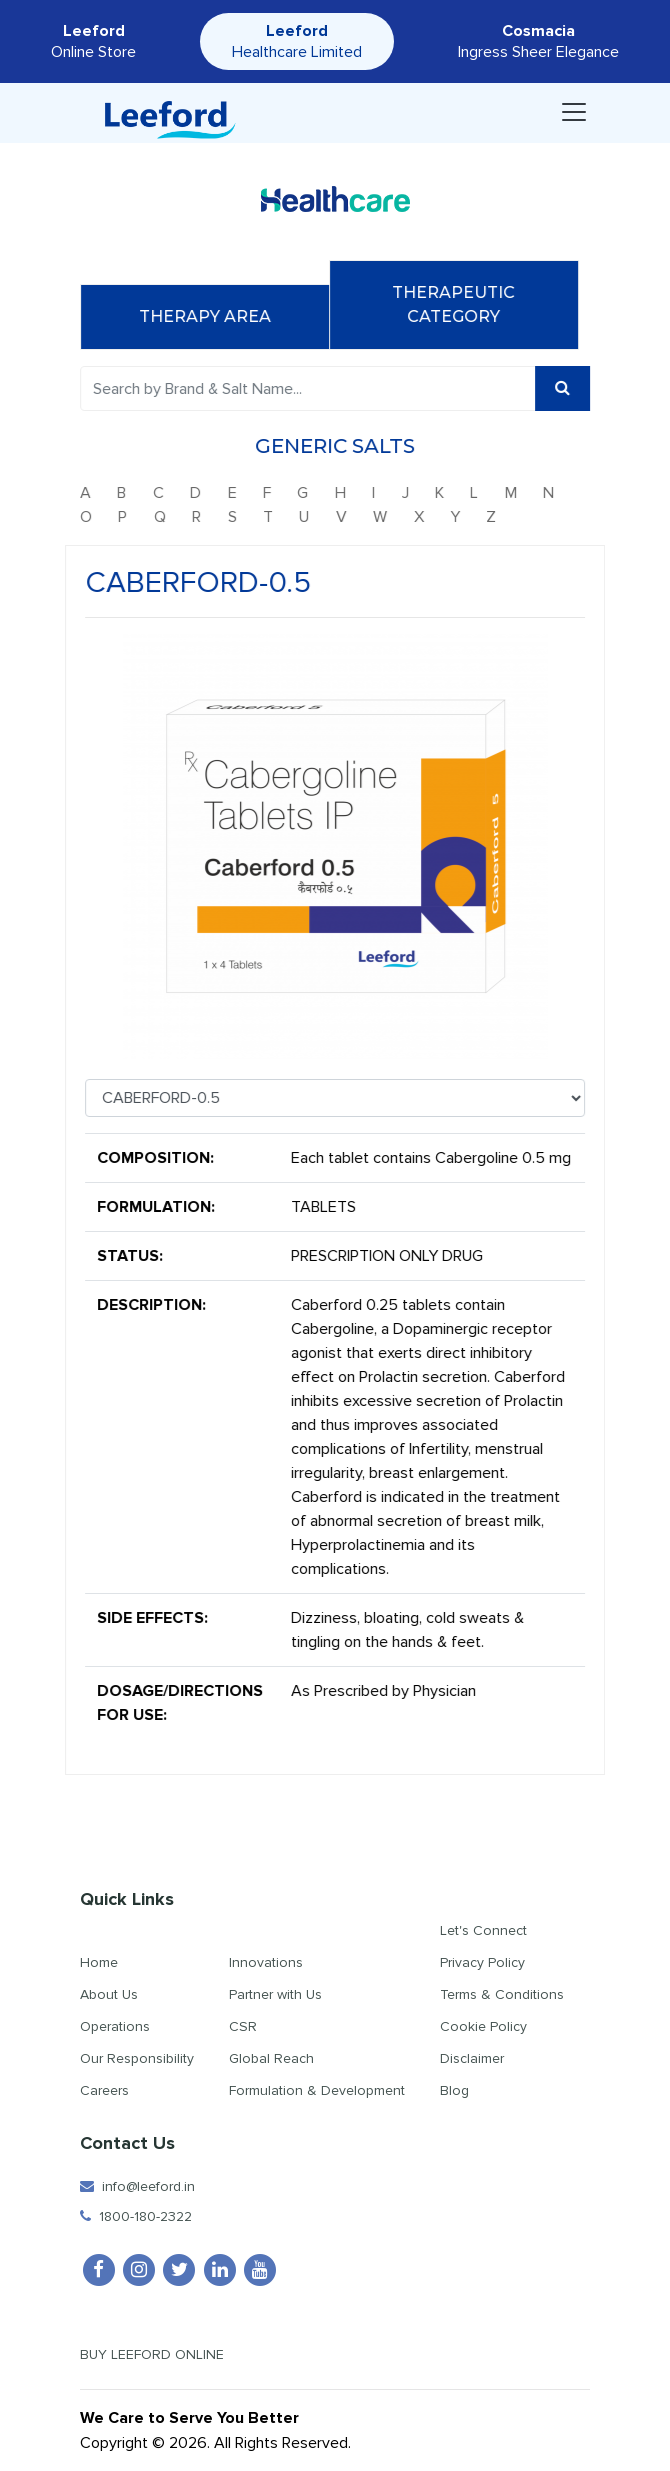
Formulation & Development (317, 2090)
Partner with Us (275, 1994)
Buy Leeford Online (169, 2354)
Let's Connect (483, 1930)
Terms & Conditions (502, 1994)
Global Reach (271, 2058)
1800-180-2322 (136, 2216)
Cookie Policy (483, 2026)
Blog (454, 2090)
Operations (115, 2026)
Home (99, 1962)
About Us (109, 1994)
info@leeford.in (137, 2186)
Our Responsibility (137, 2058)
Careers (104, 2090)
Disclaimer (472, 2058)
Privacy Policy (482, 1962)
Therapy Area (212, 316)
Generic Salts (342, 446)
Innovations (266, 1962)
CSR (243, 2026)
